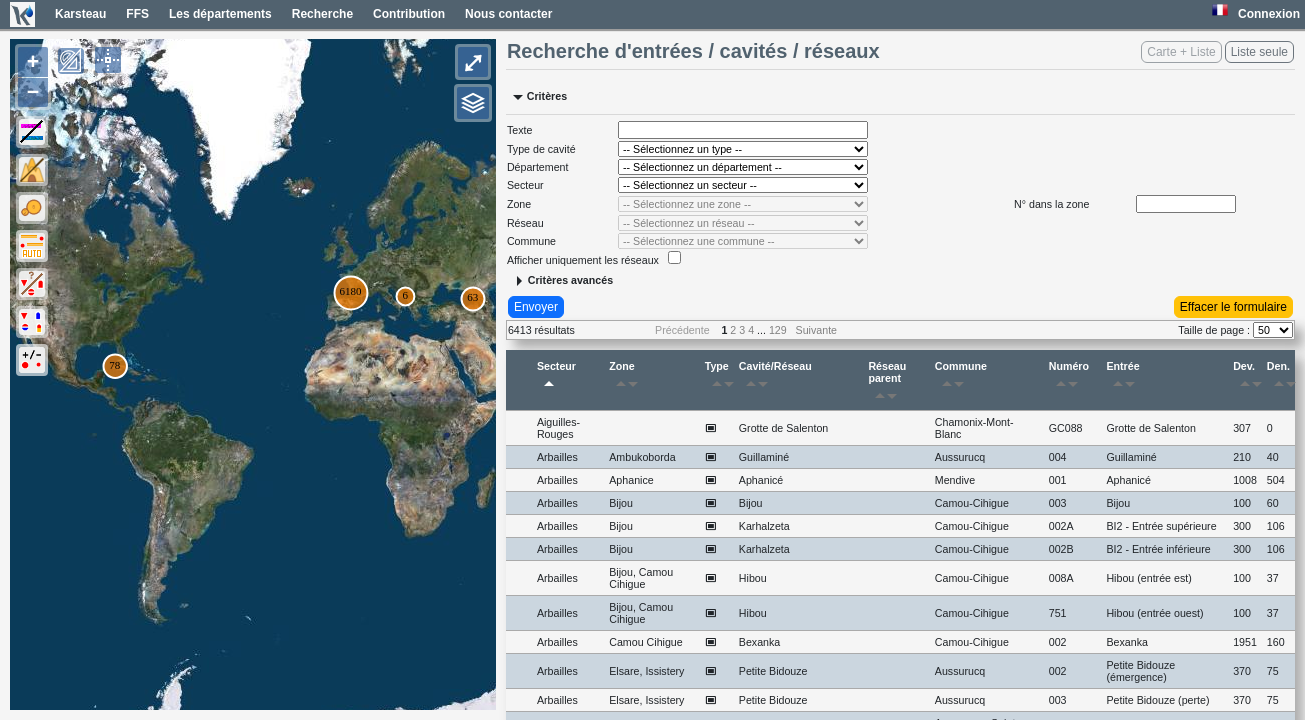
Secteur (556, 378)
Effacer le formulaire (1233, 307)
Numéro (1069, 378)
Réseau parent (887, 384)
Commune (961, 378)
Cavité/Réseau (775, 378)
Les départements (220, 14)
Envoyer (536, 307)
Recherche (322, 14)
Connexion (1269, 14)
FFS (137, 14)
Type (719, 378)
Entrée (1124, 378)
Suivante (816, 330)
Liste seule (1259, 52)
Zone (627, 378)
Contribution (409, 14)
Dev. (1247, 378)
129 (778, 330)
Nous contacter (508, 14)
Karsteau (80, 14)
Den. (1281, 378)
